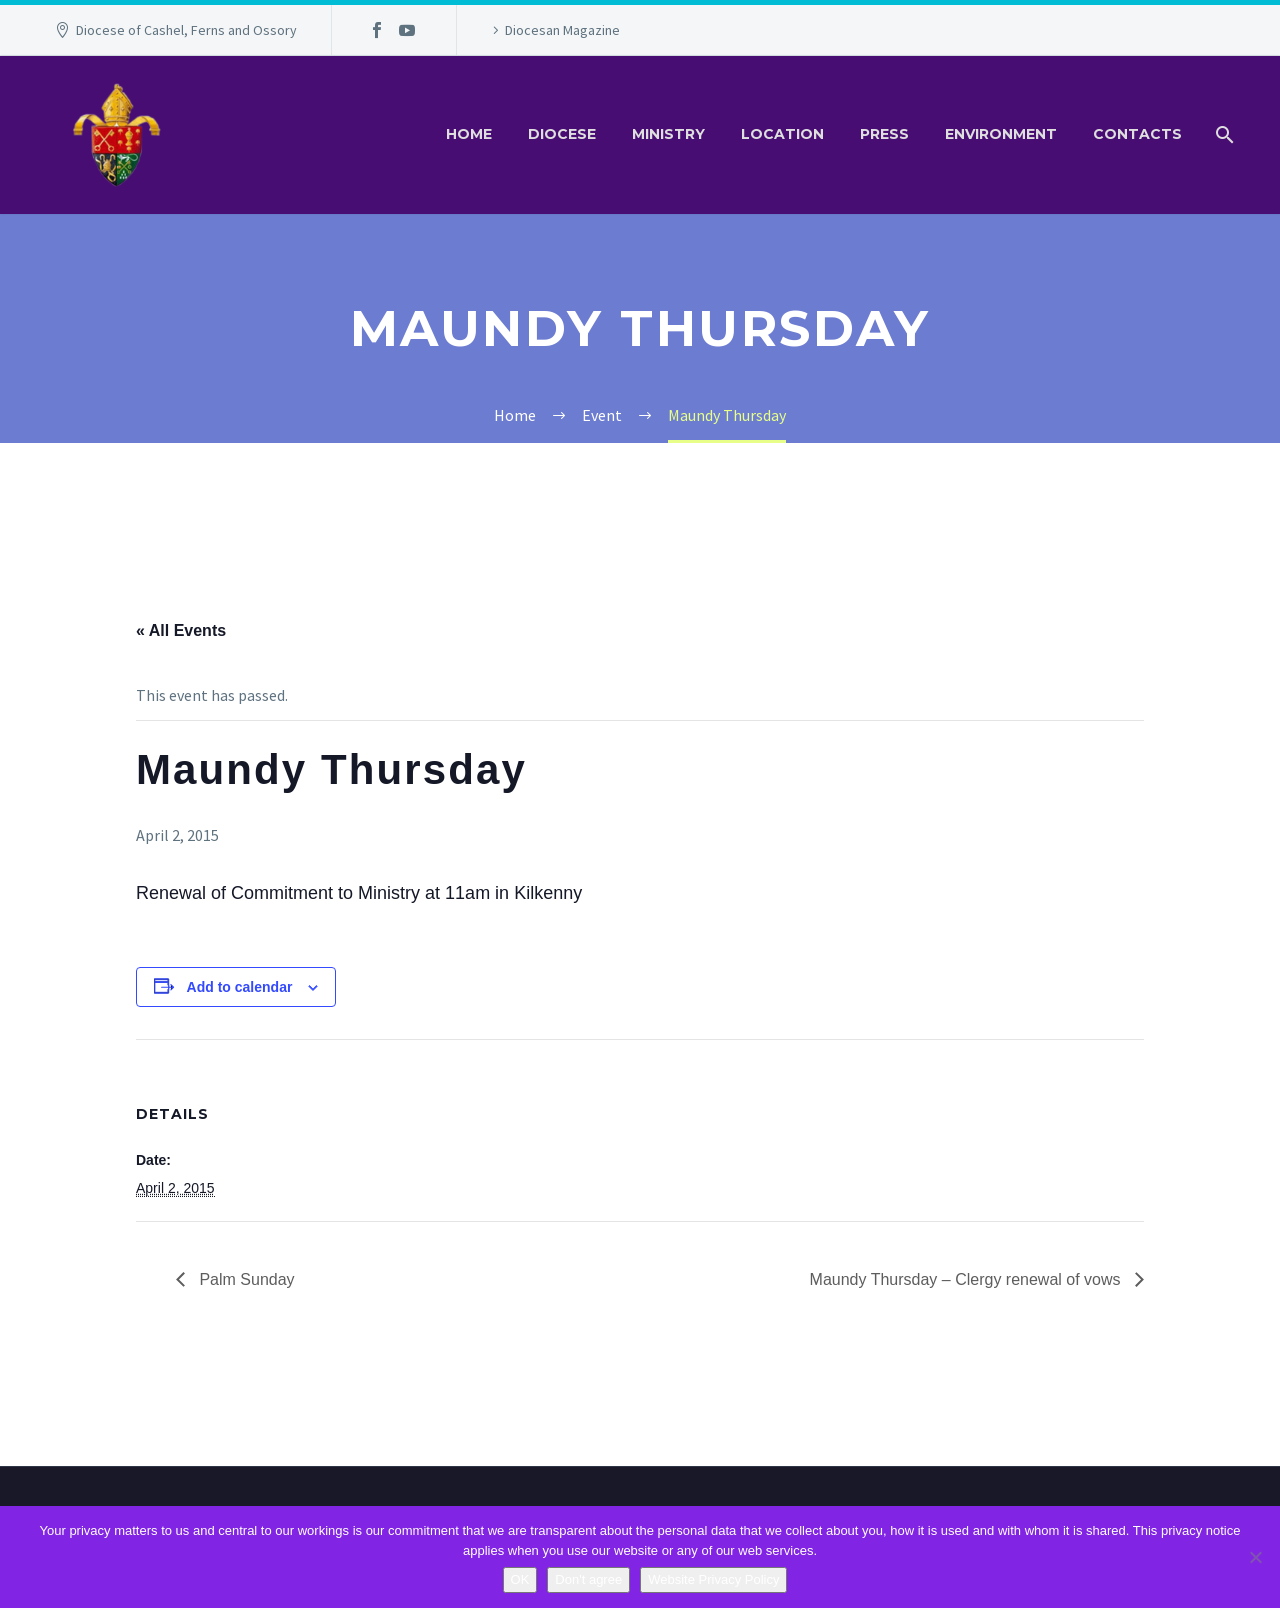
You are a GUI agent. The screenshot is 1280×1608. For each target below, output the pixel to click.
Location (782, 134)
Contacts (1137, 134)
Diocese (562, 134)
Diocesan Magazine (562, 30)
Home (469, 134)
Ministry (668, 134)
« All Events (181, 630)
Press (884, 134)
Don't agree (588, 1579)
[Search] (1222, 134)
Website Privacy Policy (713, 1579)
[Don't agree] (1255, 1557)
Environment (1001, 134)
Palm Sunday (245, 1279)
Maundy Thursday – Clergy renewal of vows (967, 1279)
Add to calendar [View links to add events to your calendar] (240, 987)
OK (520, 1579)
